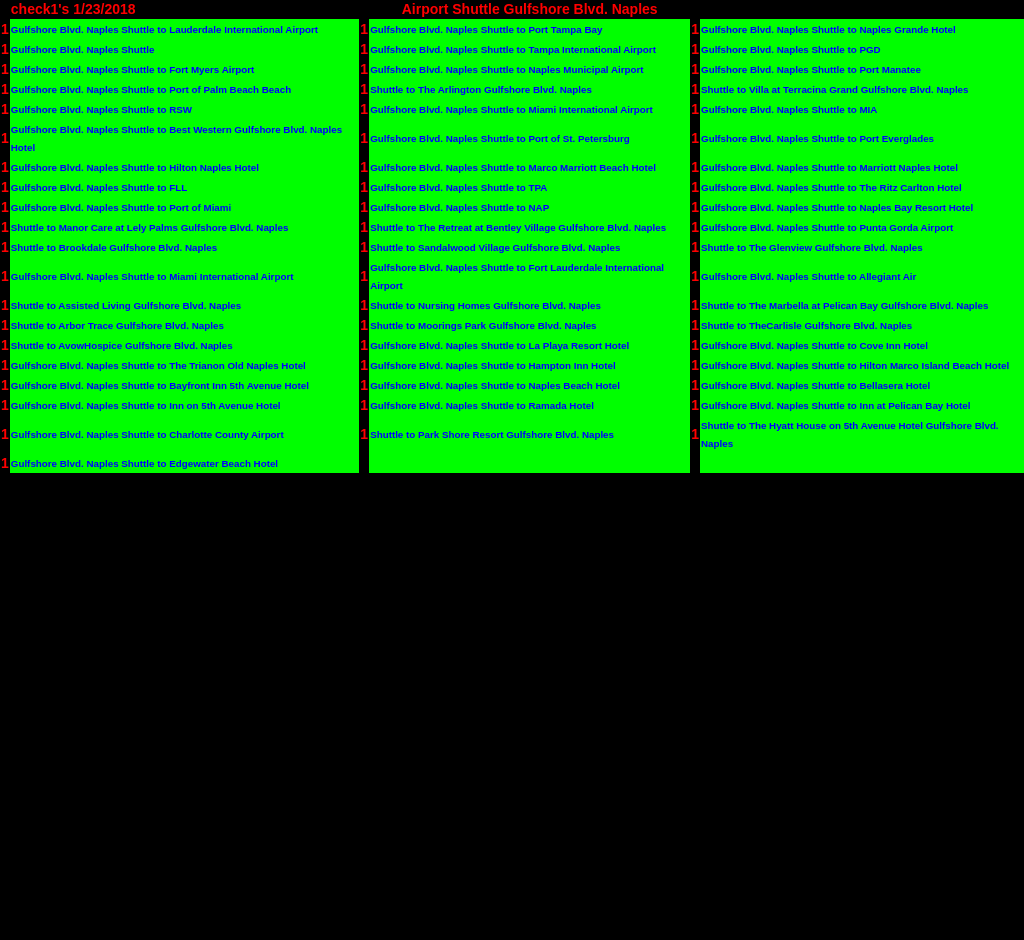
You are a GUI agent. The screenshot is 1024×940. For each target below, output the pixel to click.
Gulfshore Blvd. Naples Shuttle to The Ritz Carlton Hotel (831, 187)
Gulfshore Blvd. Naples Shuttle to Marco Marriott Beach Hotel (513, 167)
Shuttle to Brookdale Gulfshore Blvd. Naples (114, 247)
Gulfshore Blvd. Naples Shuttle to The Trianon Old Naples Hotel (158, 365)
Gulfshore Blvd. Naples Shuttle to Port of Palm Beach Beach (151, 89)
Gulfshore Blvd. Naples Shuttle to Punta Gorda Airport (827, 227)
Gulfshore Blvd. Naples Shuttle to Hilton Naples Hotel (135, 167)
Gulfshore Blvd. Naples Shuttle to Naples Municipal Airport (506, 69)
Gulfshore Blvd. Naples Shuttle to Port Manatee (811, 69)
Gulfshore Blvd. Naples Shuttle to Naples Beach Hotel (495, 385)
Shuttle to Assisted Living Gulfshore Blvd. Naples (126, 305)
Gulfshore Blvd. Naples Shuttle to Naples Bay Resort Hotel (837, 207)
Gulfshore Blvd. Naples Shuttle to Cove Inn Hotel (814, 345)
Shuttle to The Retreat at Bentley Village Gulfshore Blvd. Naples (518, 227)
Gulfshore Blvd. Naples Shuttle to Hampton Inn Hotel (492, 365)
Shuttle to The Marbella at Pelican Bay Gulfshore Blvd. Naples (844, 305)
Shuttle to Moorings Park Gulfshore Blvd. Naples (483, 325)
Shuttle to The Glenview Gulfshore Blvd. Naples (812, 247)
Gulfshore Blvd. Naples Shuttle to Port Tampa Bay (486, 29)
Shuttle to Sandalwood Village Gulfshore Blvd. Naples (495, 247)
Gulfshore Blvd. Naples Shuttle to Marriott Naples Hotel (829, 167)
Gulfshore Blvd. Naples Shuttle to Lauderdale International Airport (164, 29)
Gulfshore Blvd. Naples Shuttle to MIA (789, 109)
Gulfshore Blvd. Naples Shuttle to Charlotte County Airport (147, 434)
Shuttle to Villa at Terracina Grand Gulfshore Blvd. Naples (834, 89)
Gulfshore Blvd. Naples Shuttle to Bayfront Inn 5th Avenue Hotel (160, 385)
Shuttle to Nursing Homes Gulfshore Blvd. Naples (485, 305)
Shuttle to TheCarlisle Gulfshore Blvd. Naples (806, 325)
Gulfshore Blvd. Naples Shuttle (83, 49)
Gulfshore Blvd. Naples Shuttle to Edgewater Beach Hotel (144, 463)
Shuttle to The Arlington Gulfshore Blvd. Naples (481, 89)
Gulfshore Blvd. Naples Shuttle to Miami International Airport (511, 109)
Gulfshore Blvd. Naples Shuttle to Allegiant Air (808, 276)
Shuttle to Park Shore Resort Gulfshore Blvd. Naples (492, 434)
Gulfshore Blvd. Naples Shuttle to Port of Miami (121, 207)
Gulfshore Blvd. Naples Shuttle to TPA (458, 187)
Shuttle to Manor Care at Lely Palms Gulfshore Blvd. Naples (150, 227)
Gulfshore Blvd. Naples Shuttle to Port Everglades (817, 138)
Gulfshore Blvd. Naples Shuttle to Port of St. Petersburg (500, 138)
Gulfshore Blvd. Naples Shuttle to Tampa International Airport (513, 49)
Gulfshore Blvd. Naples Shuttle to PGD (791, 49)
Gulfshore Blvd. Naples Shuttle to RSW (101, 109)
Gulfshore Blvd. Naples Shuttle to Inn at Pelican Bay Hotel (835, 405)
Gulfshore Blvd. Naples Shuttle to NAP (459, 207)
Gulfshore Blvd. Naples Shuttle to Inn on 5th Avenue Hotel (146, 405)
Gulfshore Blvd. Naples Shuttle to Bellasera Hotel (815, 385)
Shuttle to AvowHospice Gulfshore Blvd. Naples (122, 345)
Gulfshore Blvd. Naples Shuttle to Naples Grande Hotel (828, 29)
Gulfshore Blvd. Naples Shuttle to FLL (99, 187)
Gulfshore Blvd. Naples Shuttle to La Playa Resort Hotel (499, 345)
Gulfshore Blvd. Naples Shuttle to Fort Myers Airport (133, 69)
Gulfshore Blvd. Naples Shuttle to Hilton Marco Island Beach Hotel (855, 365)
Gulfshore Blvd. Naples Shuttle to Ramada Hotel (482, 405)
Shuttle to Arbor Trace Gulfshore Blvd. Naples (117, 325)
